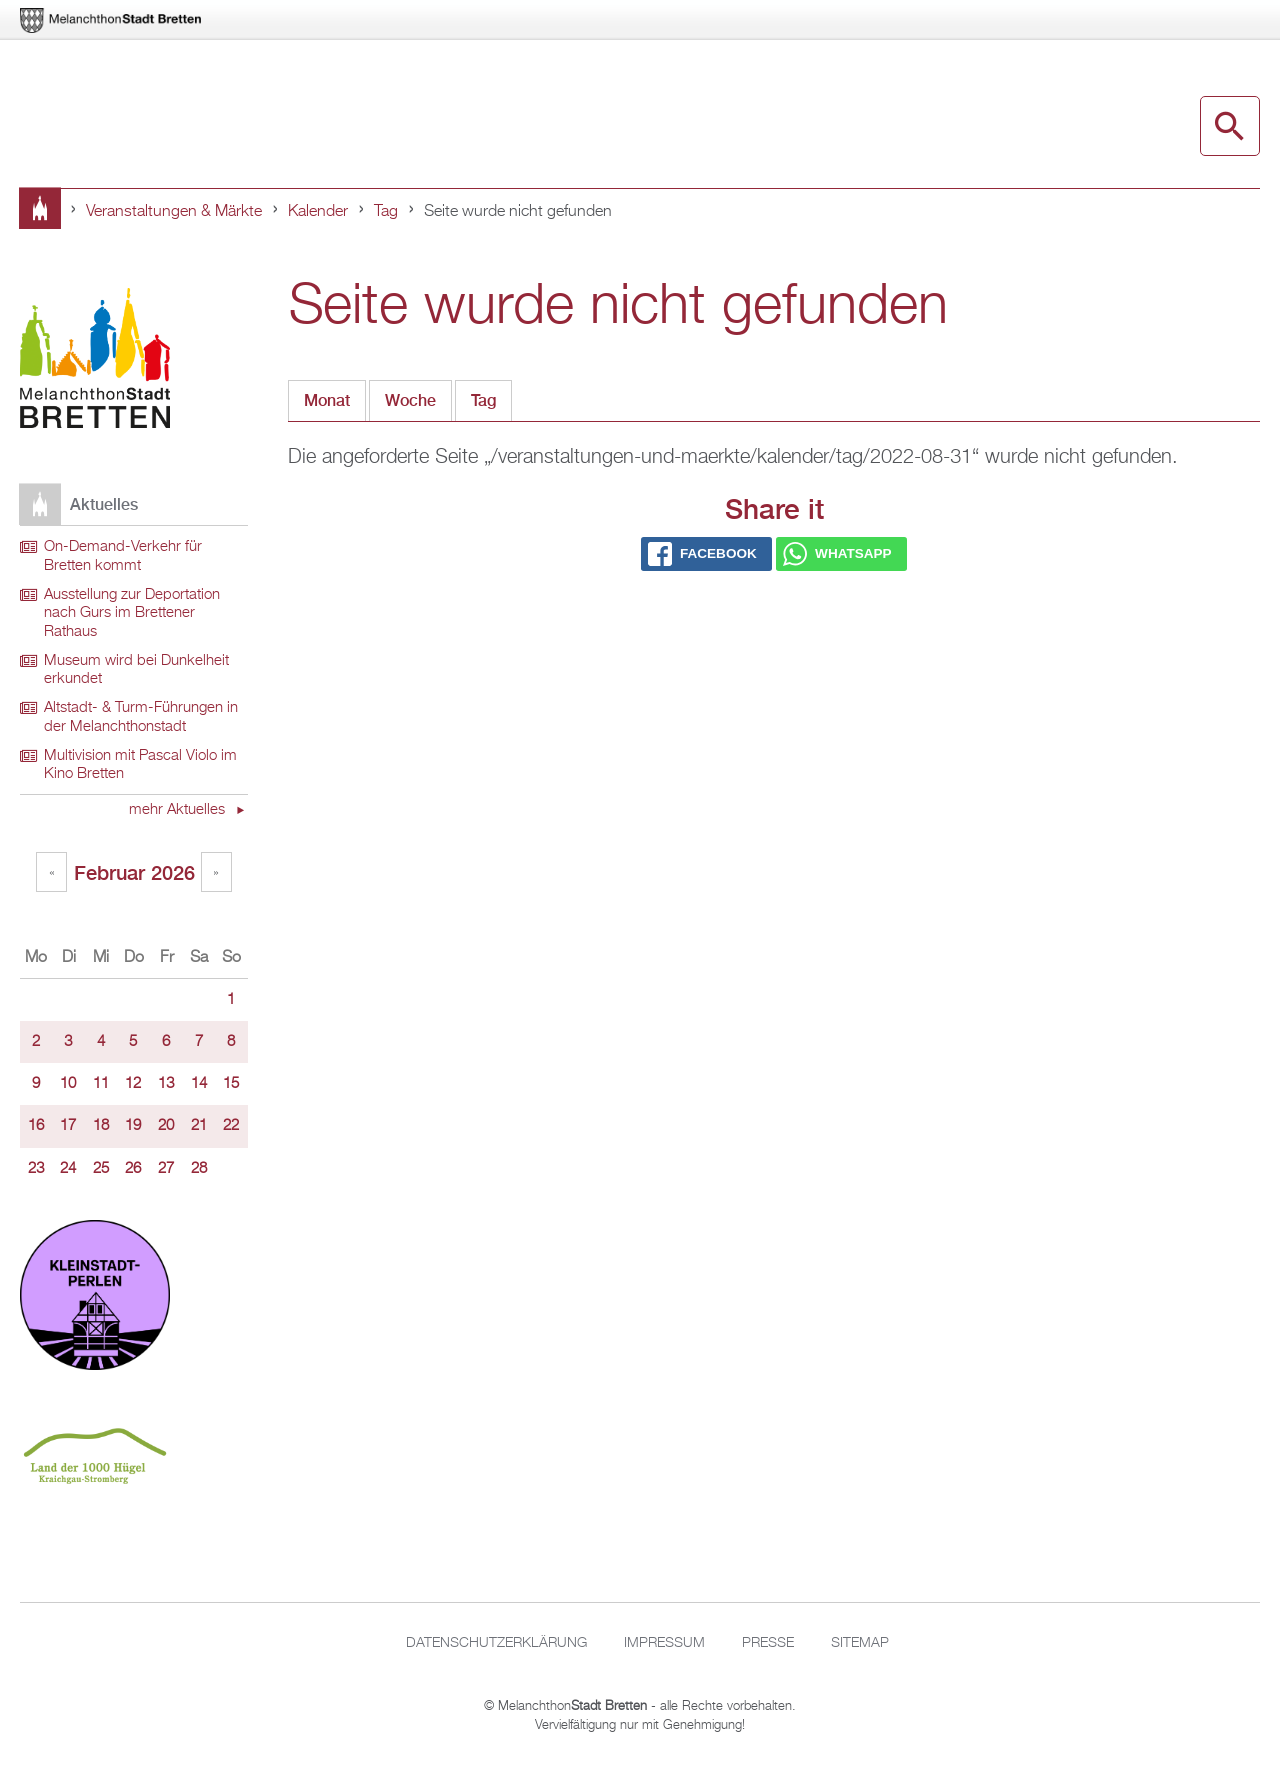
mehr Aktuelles (179, 810)
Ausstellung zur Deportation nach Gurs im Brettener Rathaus (132, 613)
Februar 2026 (134, 872)
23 (36, 1169)
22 (231, 1126)
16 (36, 1126)
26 (133, 1169)
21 (199, 1126)
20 (166, 1126)
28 (199, 1169)
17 (68, 1126)
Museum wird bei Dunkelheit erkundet (136, 670)
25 (101, 1169)
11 (101, 1084)
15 (231, 1084)
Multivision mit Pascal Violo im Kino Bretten (140, 765)
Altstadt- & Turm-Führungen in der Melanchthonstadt (141, 717)
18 (101, 1126)
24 (68, 1169)
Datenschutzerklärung (496, 1643)
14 (199, 1084)
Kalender (318, 212)
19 (133, 1126)
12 (133, 1084)
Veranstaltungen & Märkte (174, 212)
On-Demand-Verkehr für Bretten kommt (123, 556)
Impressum (664, 1643)
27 (166, 1169)
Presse (768, 1643)
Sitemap (860, 1643)
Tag (386, 212)
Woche (410, 400)
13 (166, 1084)
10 (68, 1084)
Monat (327, 400)
